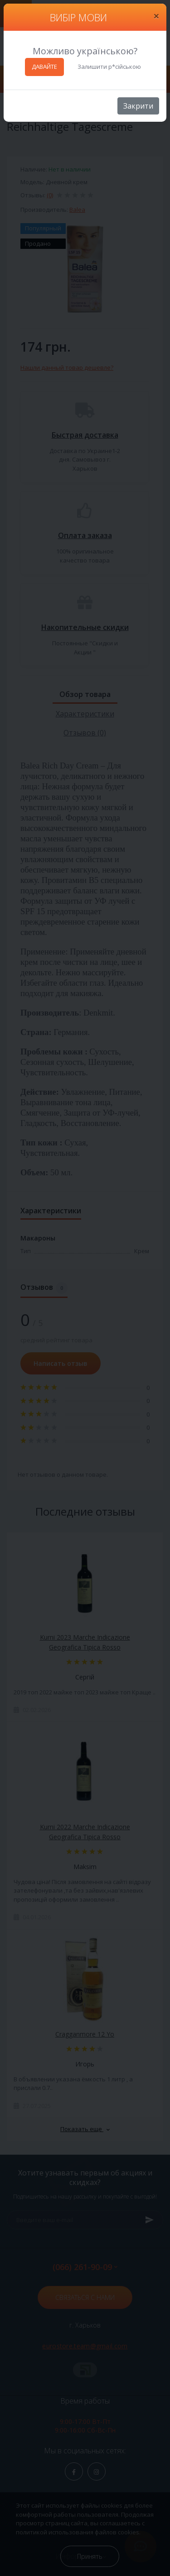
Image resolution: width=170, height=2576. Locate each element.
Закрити (138, 106)
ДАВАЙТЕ (44, 66)
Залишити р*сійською (109, 66)
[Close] (156, 16)
